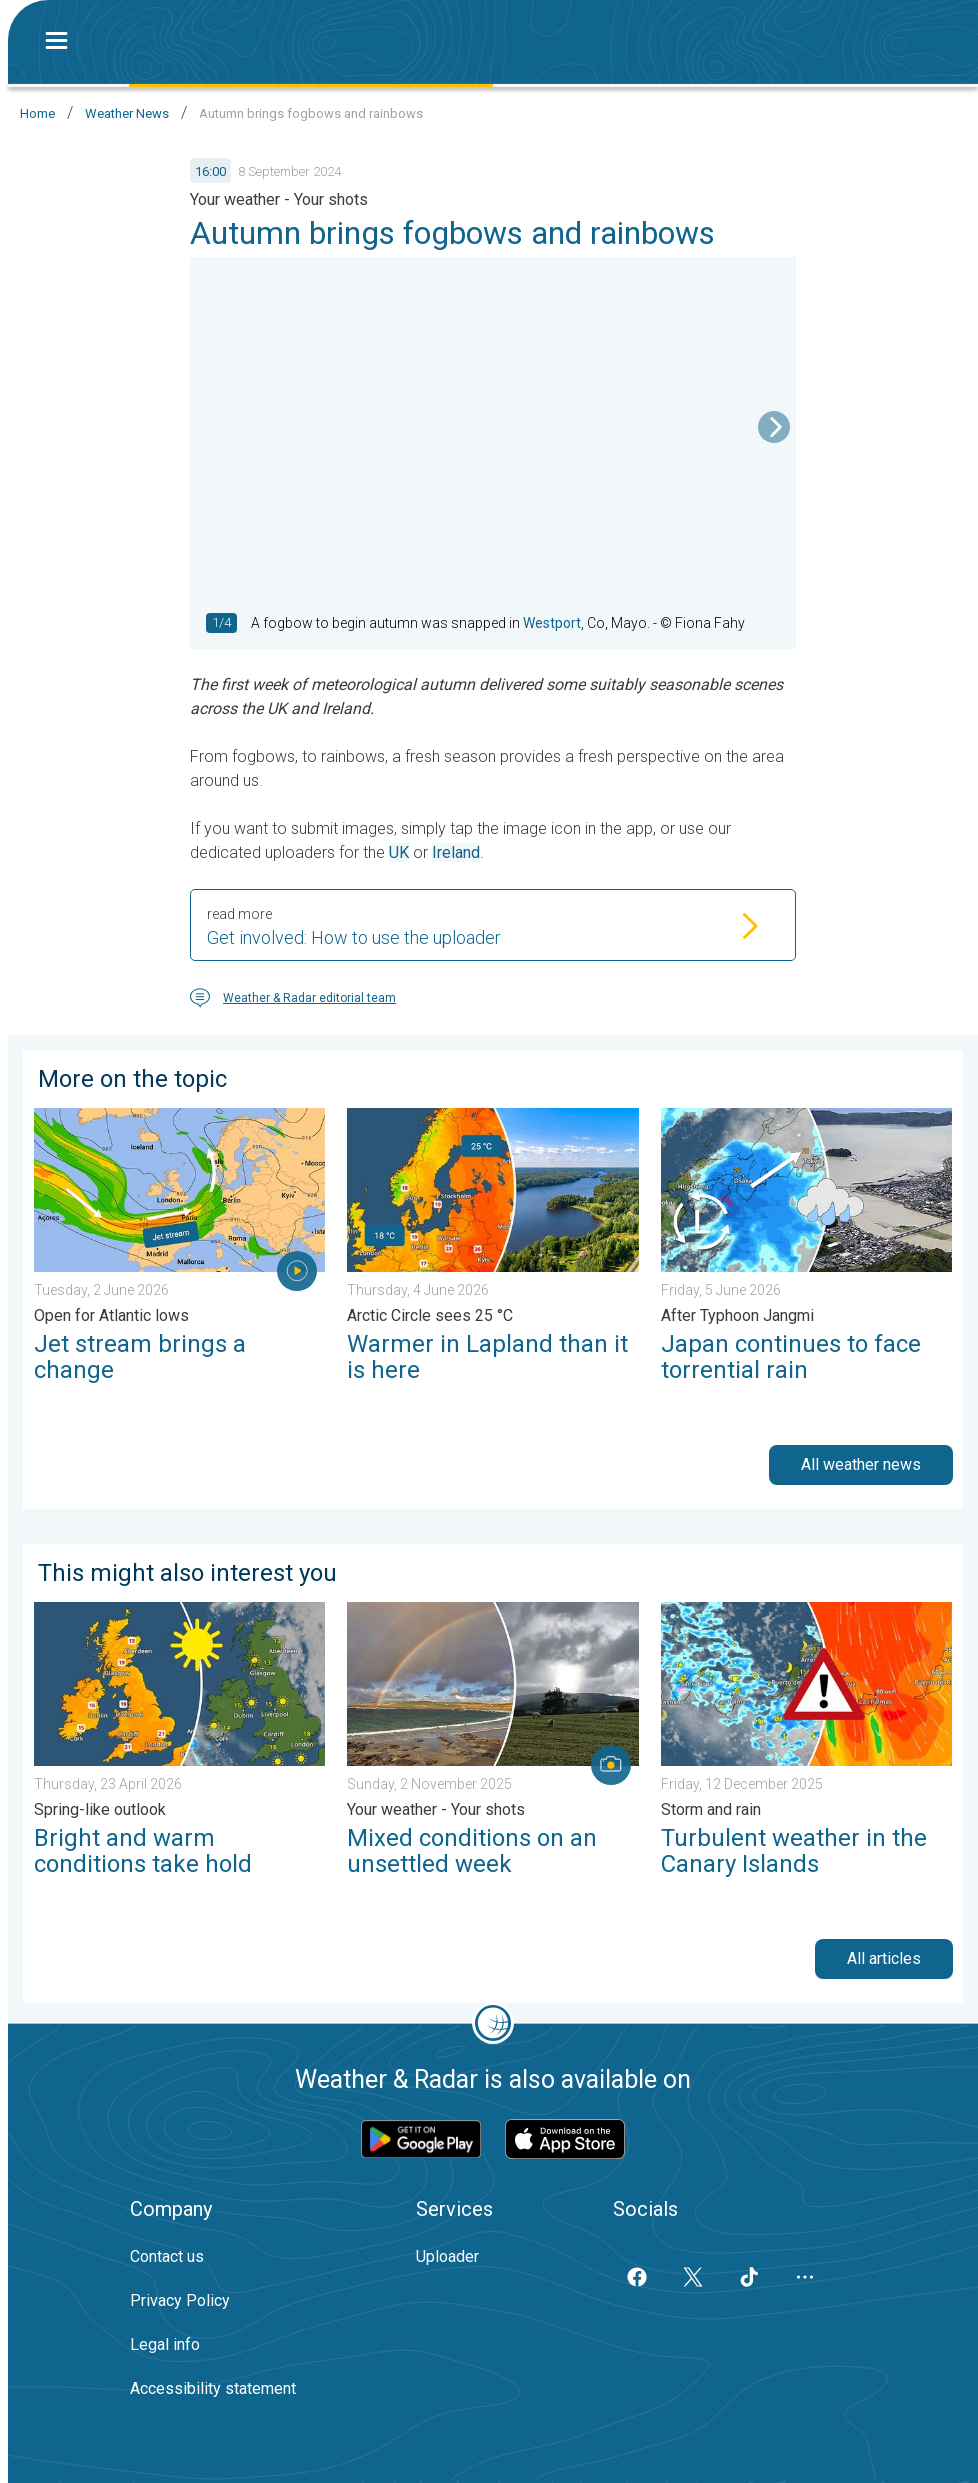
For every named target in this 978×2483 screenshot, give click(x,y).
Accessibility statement (213, 2388)
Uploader (447, 2256)
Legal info (165, 2344)
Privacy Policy (180, 2300)
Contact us (167, 2256)
